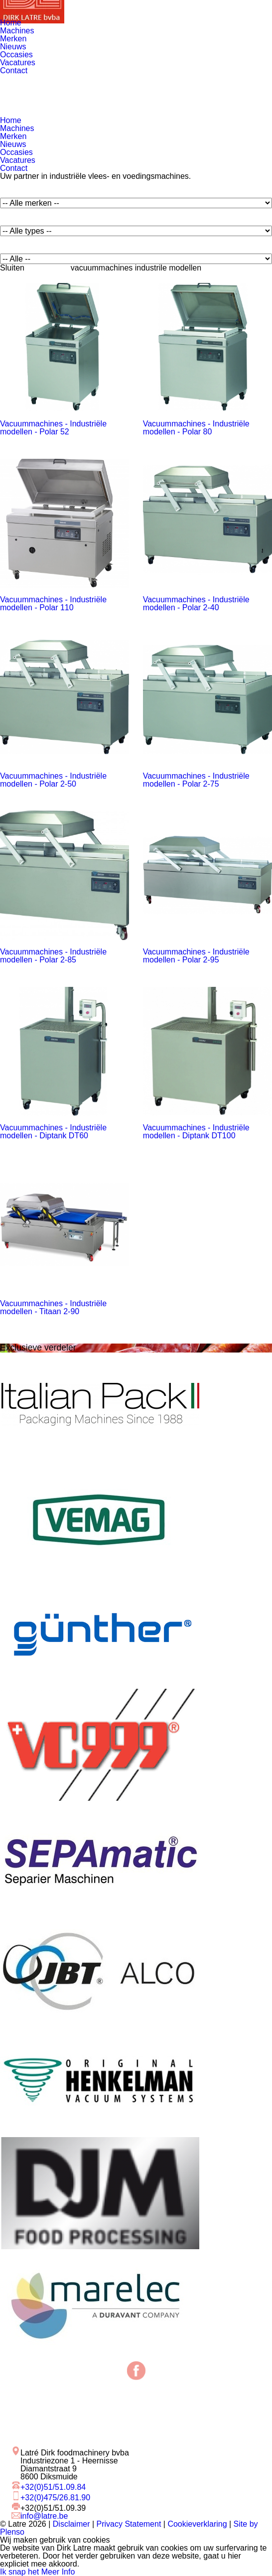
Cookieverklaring (197, 2524)
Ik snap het (19, 2572)
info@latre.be (44, 2516)
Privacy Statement (129, 2524)
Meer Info (58, 2572)
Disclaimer (71, 2524)
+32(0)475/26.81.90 (55, 2497)
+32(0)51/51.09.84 (53, 2487)
